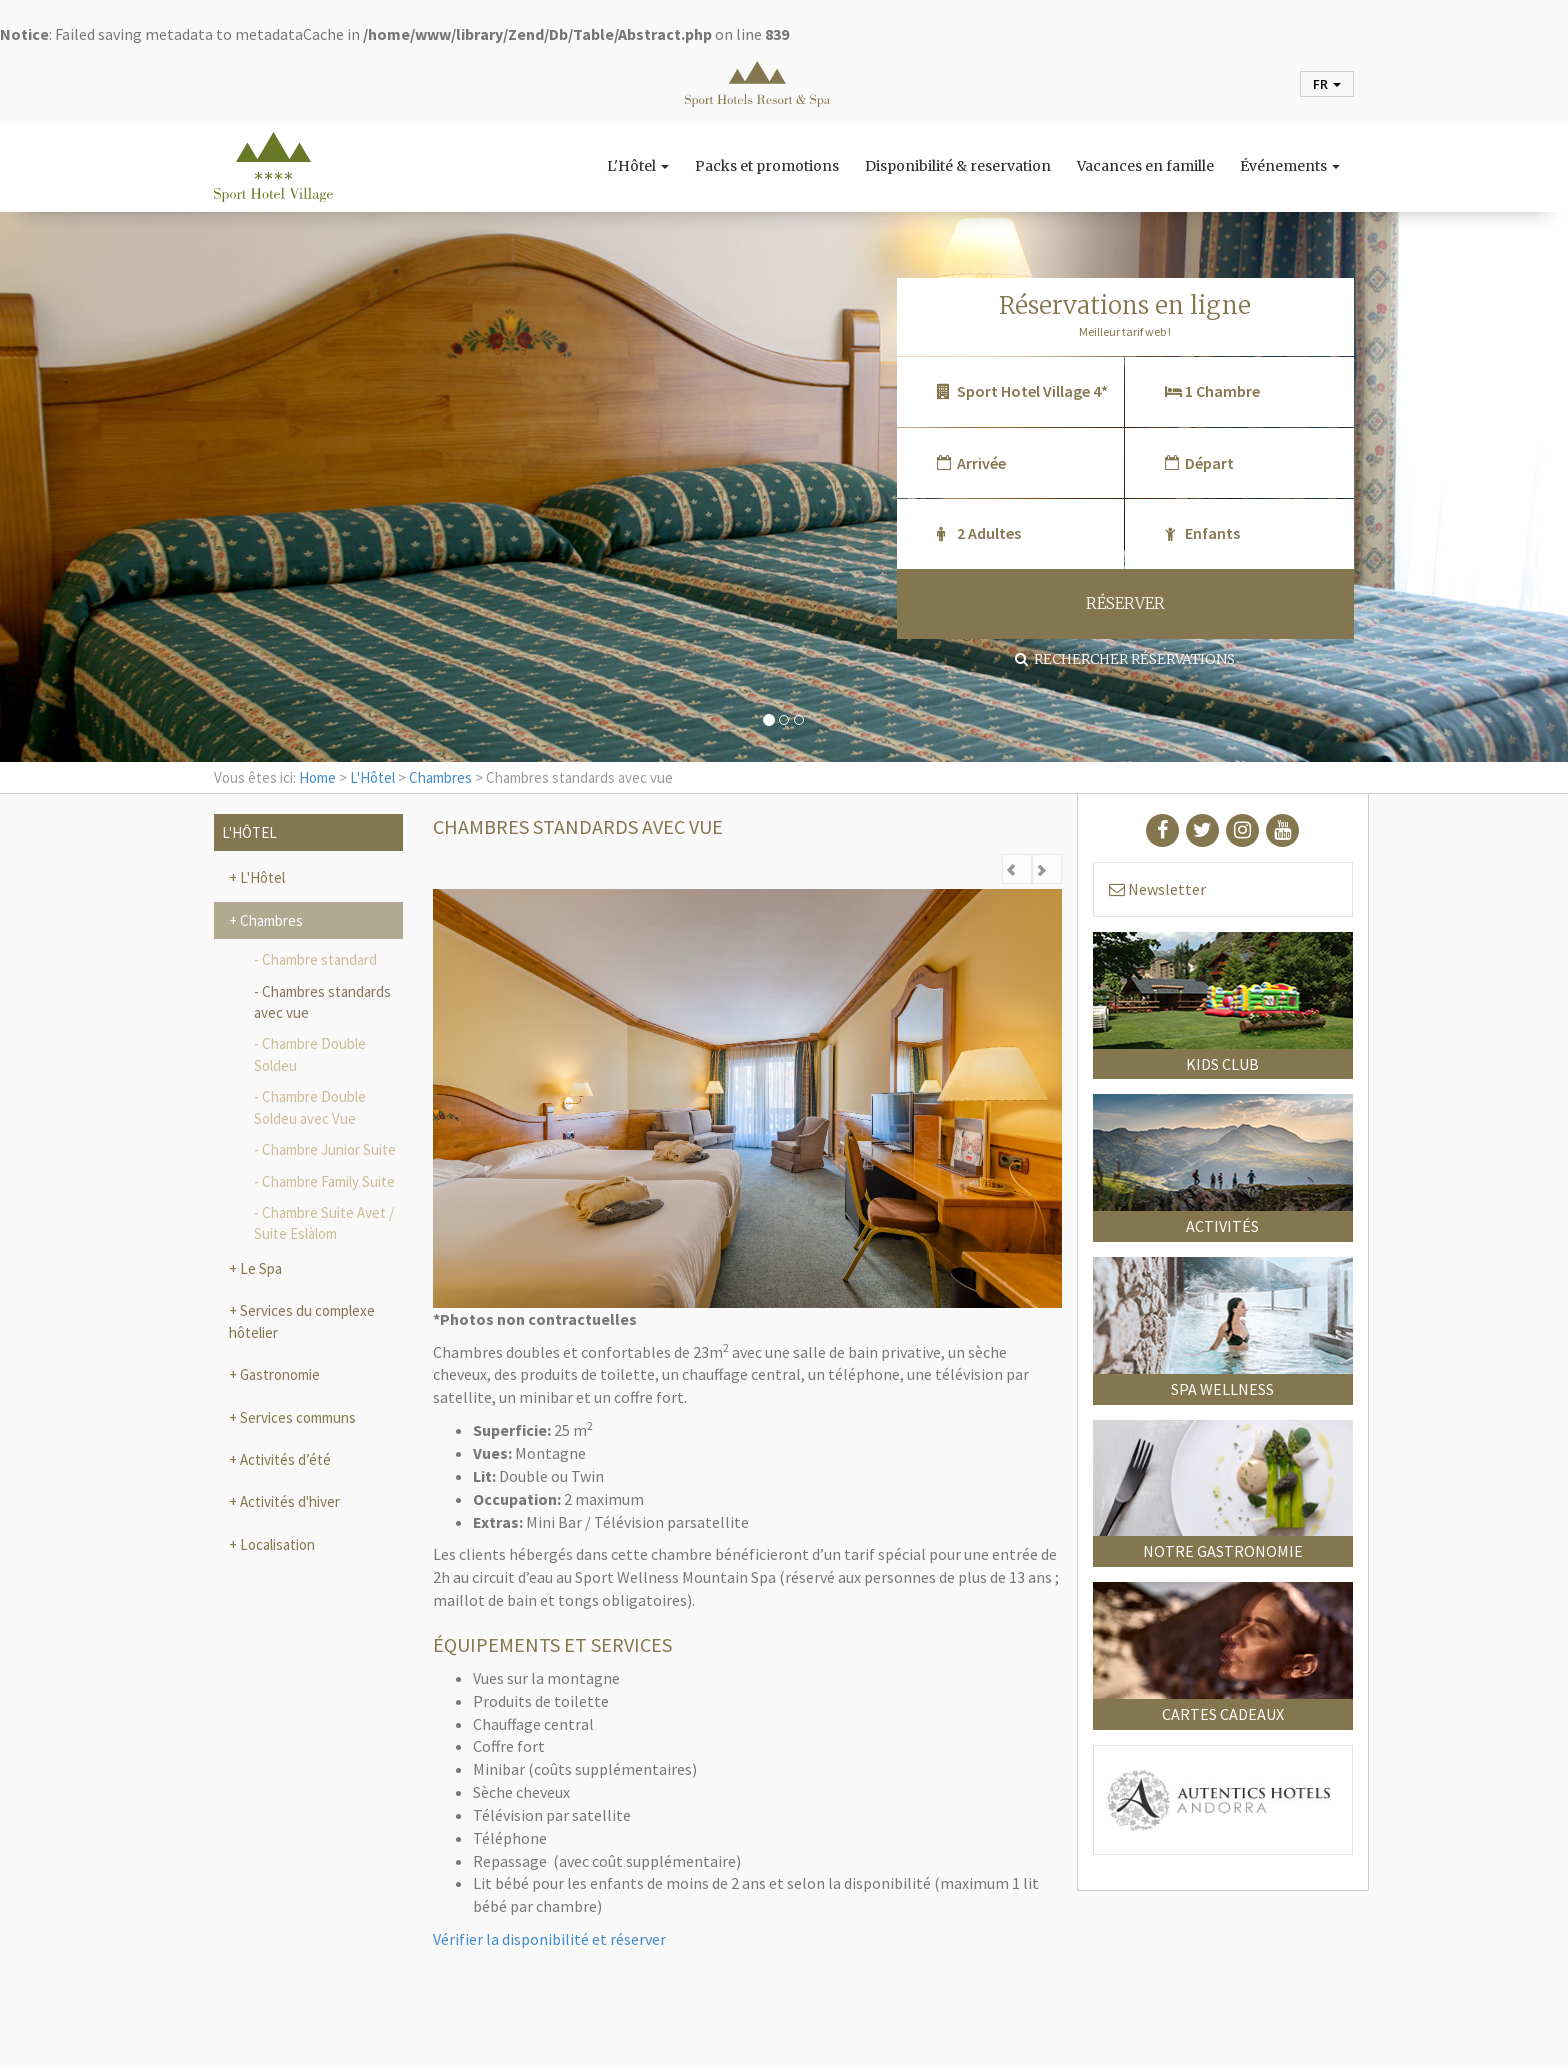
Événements (1290, 166)
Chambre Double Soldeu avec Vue (310, 1107)
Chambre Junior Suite (329, 1149)
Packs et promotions (767, 166)
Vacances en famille (1145, 166)
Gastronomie (278, 1374)
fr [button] (1327, 84)
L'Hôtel (638, 166)
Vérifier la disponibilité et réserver (549, 1939)
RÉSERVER (1125, 603)
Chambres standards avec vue (322, 1002)
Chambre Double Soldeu (310, 1054)
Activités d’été (284, 1459)
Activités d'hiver (288, 1501)
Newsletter (1157, 889)
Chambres (440, 777)
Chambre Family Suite (328, 1181)
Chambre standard (319, 959)
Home (317, 777)
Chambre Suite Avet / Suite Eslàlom (324, 1223)
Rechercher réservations (1125, 659)
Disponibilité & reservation (958, 166)
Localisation (276, 1544)
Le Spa (259, 1268)
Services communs (296, 1417)
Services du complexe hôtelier (302, 1321)
